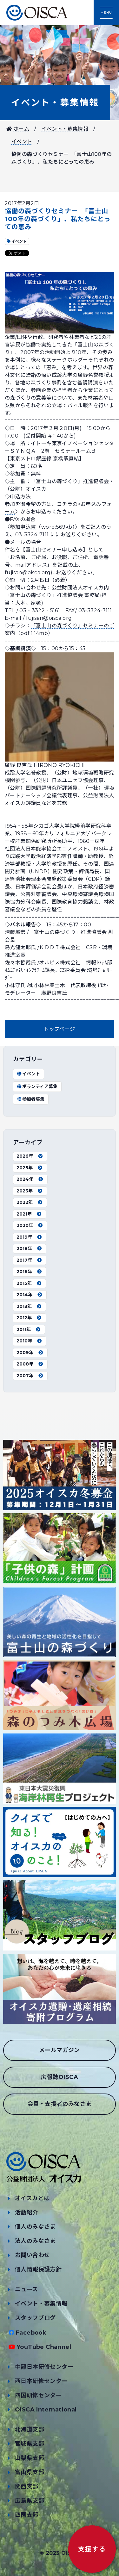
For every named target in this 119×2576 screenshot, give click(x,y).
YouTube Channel (44, 2346)
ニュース (26, 2289)
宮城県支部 (29, 2443)
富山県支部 (29, 2472)
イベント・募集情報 (55, 102)
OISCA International (46, 2409)
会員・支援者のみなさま (59, 2103)
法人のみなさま (35, 2240)
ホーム (17, 129)
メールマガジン (59, 2050)
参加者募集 (30, 1099)
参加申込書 (23, 527)
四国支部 (26, 2514)
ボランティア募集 (37, 1086)
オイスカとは (32, 2198)
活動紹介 (26, 2212)
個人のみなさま (35, 2226)
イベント (21, 142)
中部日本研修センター (44, 2366)
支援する (92, 2549)
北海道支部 (29, 2429)
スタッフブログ (35, 2317)
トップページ (59, 1029)
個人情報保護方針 (38, 2269)
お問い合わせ (32, 2255)
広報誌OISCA (59, 2077)
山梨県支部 (29, 2458)
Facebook (31, 2332)
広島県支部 (29, 2500)
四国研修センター (38, 2395)
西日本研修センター (41, 2381)
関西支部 (26, 2486)
